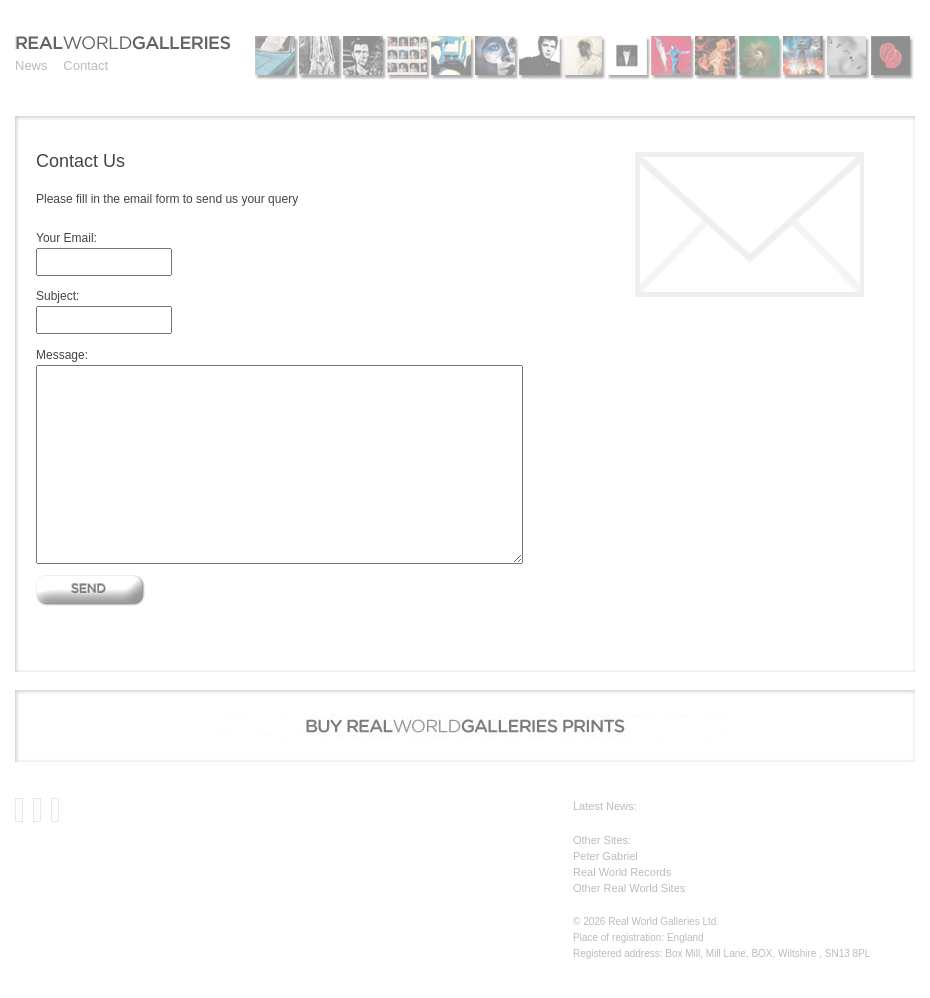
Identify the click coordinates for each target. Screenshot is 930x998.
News (31, 65)
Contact (85, 65)
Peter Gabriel (605, 856)
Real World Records (622, 872)
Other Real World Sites (629, 888)
